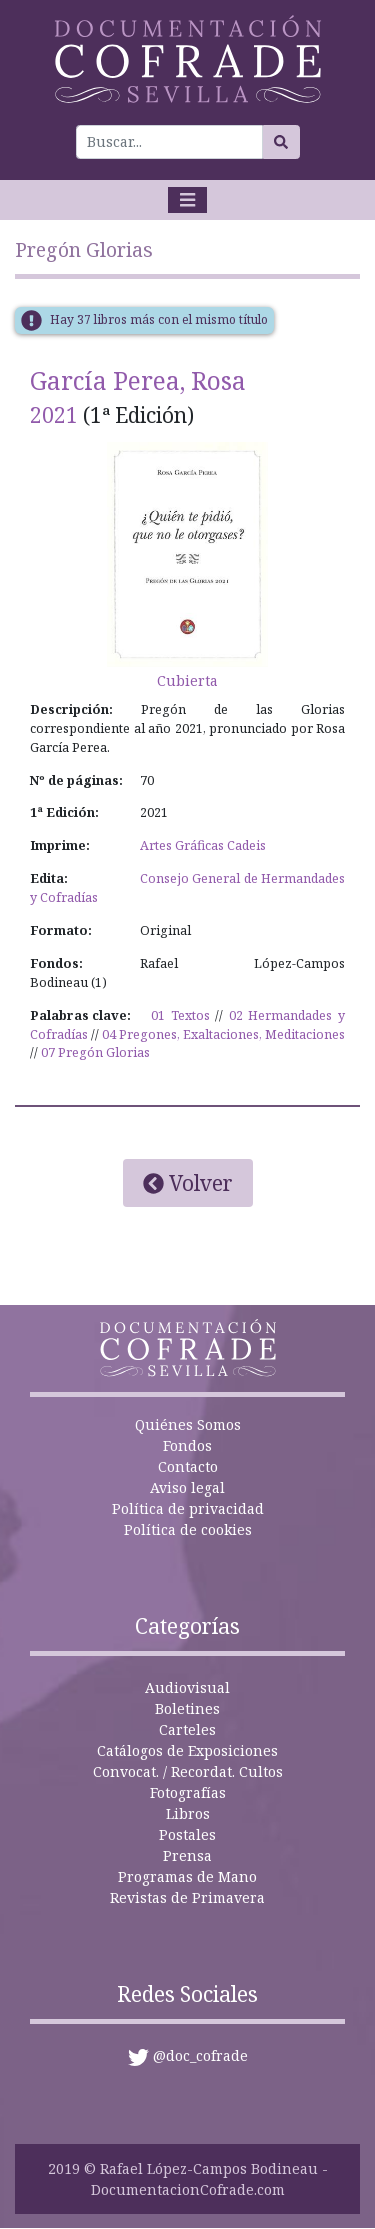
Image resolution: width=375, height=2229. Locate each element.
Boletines (187, 1708)
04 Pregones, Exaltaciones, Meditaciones (223, 1034)
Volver (188, 1183)
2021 (54, 415)
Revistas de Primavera (187, 1897)
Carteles (187, 1729)
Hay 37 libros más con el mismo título (159, 319)
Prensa (187, 1855)
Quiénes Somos (188, 1424)
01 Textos (180, 1015)
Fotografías (188, 1792)
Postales (187, 1834)
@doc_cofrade (200, 2055)
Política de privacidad (188, 1508)
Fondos (187, 1445)
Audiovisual (187, 1687)
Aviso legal (187, 1487)
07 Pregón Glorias (95, 1052)
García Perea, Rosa (138, 380)
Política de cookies (188, 1529)
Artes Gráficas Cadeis (203, 845)
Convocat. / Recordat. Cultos (188, 1771)
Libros (188, 1813)
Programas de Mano (187, 1876)
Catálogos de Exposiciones (187, 1750)
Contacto (188, 1466)
